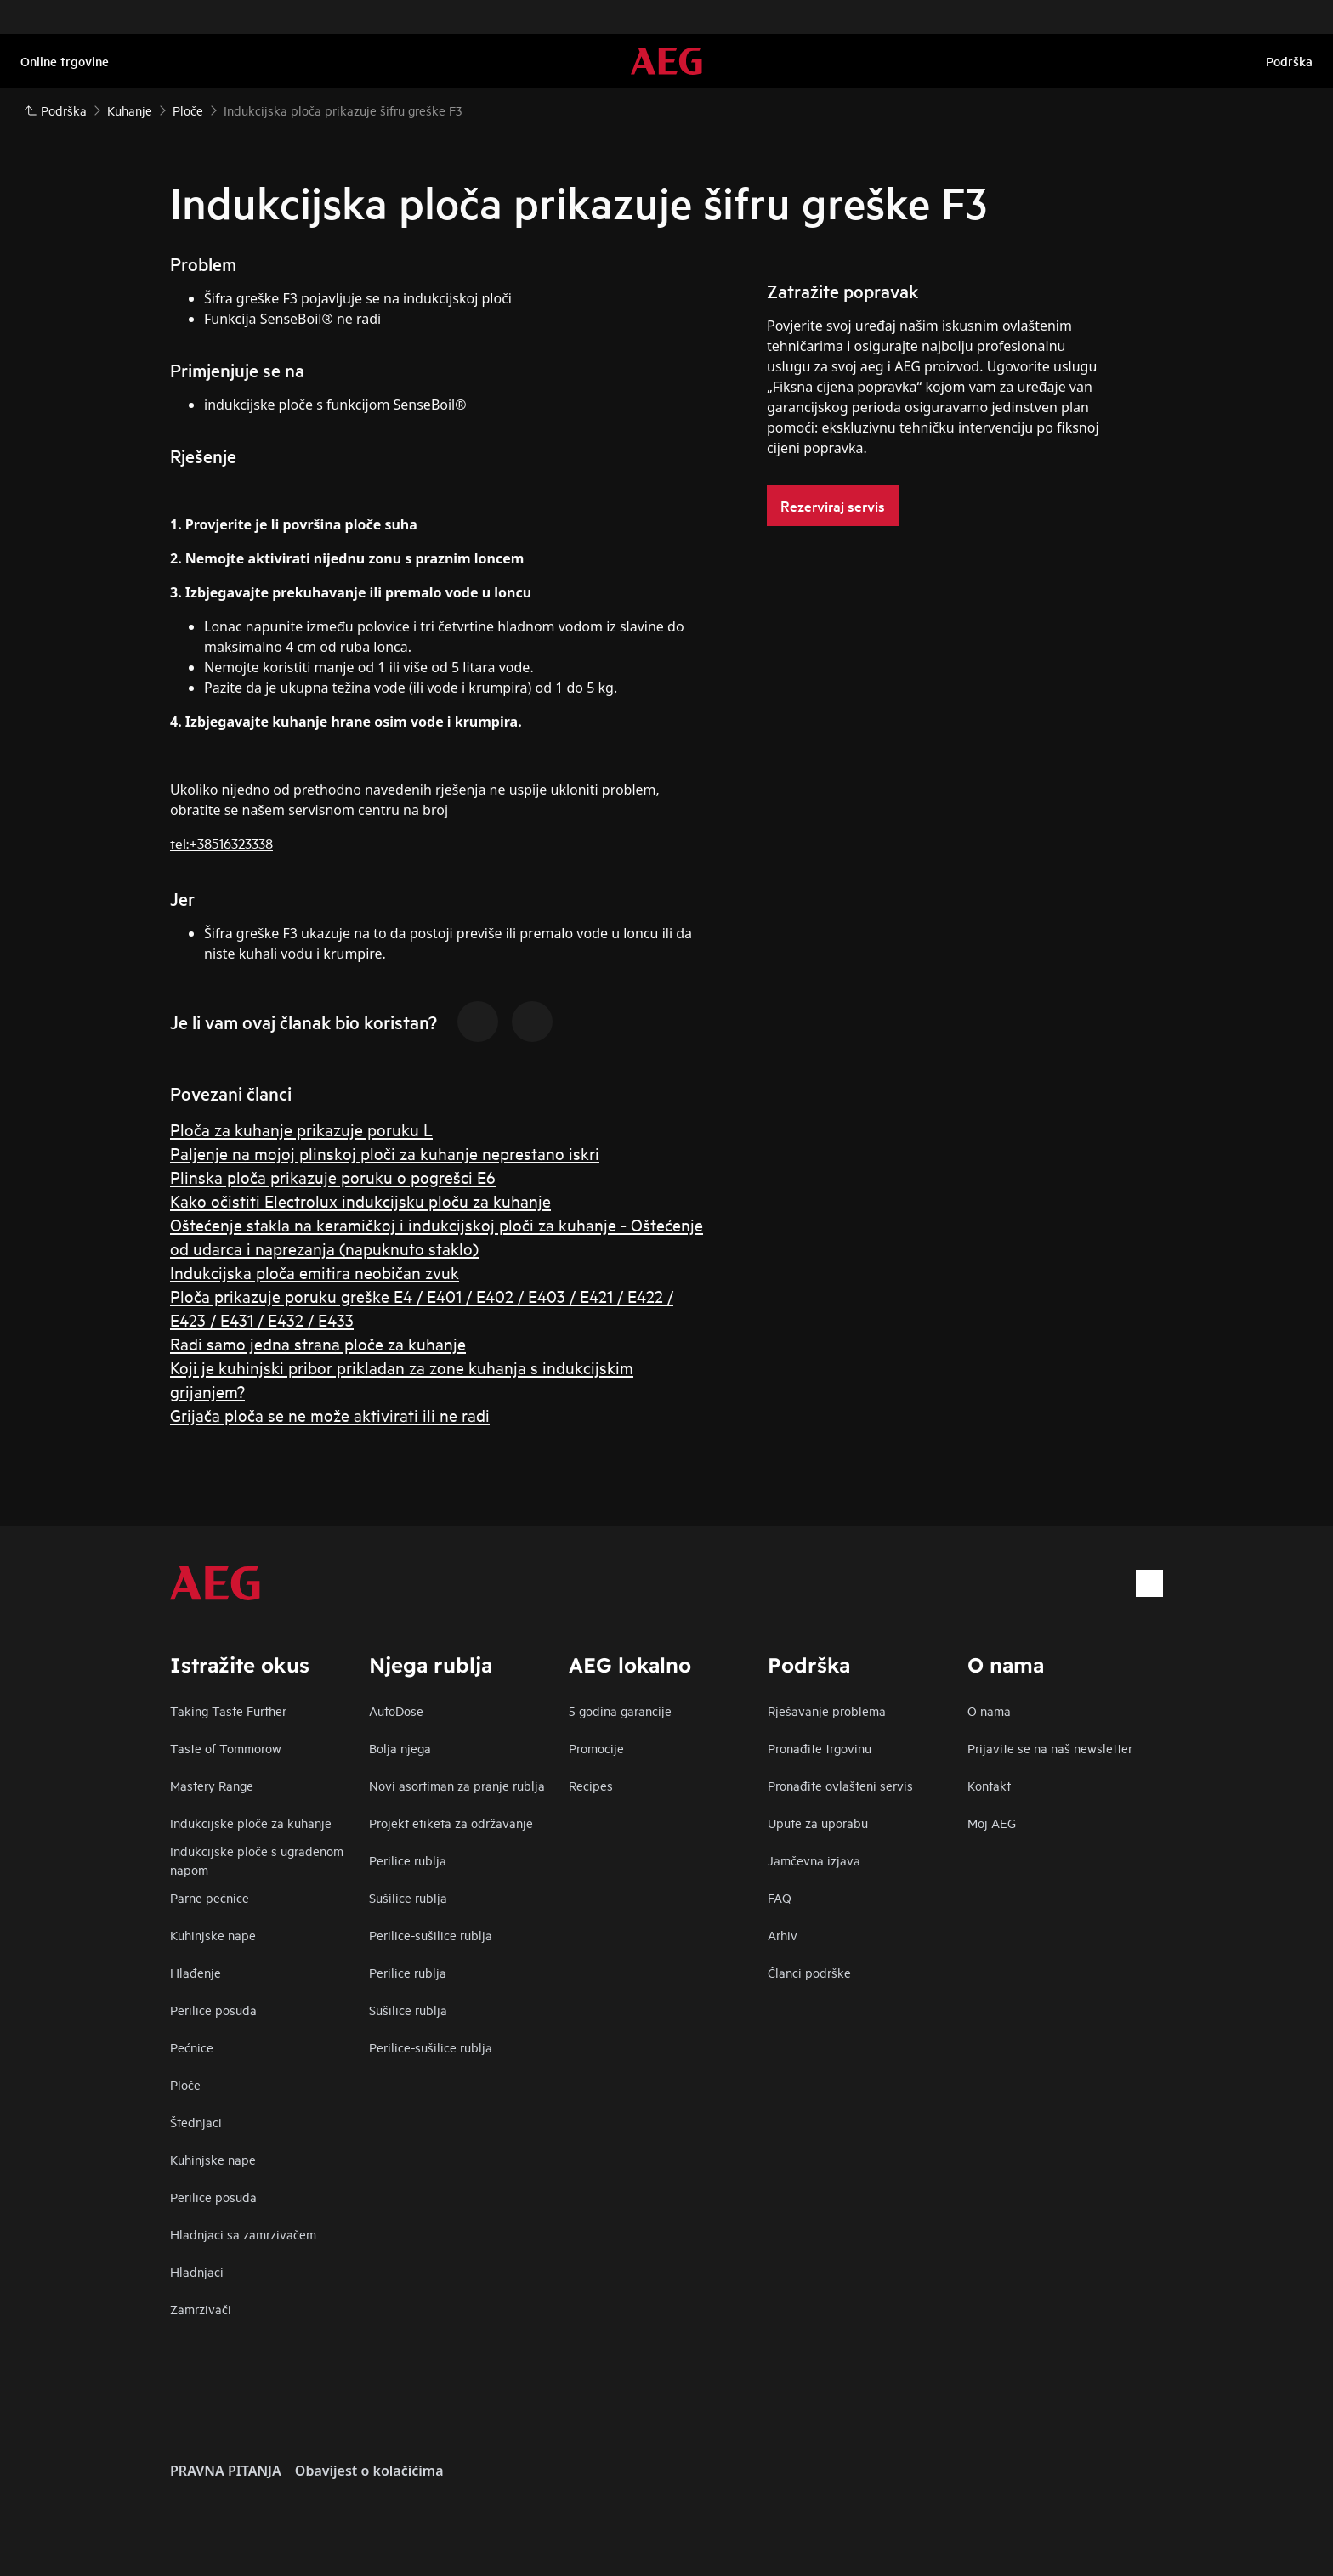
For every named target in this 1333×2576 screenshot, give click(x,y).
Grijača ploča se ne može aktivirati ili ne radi (330, 1414)
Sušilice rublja (408, 1897)
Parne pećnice (209, 1897)
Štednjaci (196, 2122)
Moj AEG (991, 1823)
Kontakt (989, 1785)
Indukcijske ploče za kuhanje (251, 1823)
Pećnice (191, 2047)
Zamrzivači (200, 2309)
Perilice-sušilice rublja (430, 1935)
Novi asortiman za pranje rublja (457, 1785)
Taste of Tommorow (225, 1748)
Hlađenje (195, 1972)
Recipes (591, 1785)
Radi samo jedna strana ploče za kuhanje (318, 1343)
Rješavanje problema (827, 1710)
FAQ (779, 1897)
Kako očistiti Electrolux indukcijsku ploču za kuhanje (360, 1200)
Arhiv (782, 1935)
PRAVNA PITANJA (225, 2470)
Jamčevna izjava (814, 1860)
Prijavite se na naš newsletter (1049, 1748)
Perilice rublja (407, 1860)
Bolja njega (400, 1748)
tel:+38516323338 (221, 842)
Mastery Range (211, 1785)
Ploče (185, 2084)
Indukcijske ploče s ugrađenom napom (256, 1860)
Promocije (596, 1748)
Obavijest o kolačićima (369, 2470)
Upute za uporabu (818, 1823)
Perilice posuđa (213, 2009)
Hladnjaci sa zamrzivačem (243, 2234)
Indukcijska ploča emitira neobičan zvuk (314, 1271)
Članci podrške (809, 1972)
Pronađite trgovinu (819, 1748)
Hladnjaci (197, 2271)
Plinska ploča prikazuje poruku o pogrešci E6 (333, 1176)
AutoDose (396, 1710)
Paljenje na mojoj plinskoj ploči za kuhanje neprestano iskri (384, 1152)
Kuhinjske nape (213, 1935)
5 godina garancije (620, 1710)
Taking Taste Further (228, 1710)
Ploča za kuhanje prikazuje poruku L (301, 1129)
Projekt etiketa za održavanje (451, 1823)
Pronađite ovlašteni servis (840, 1785)
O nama (989, 1710)
